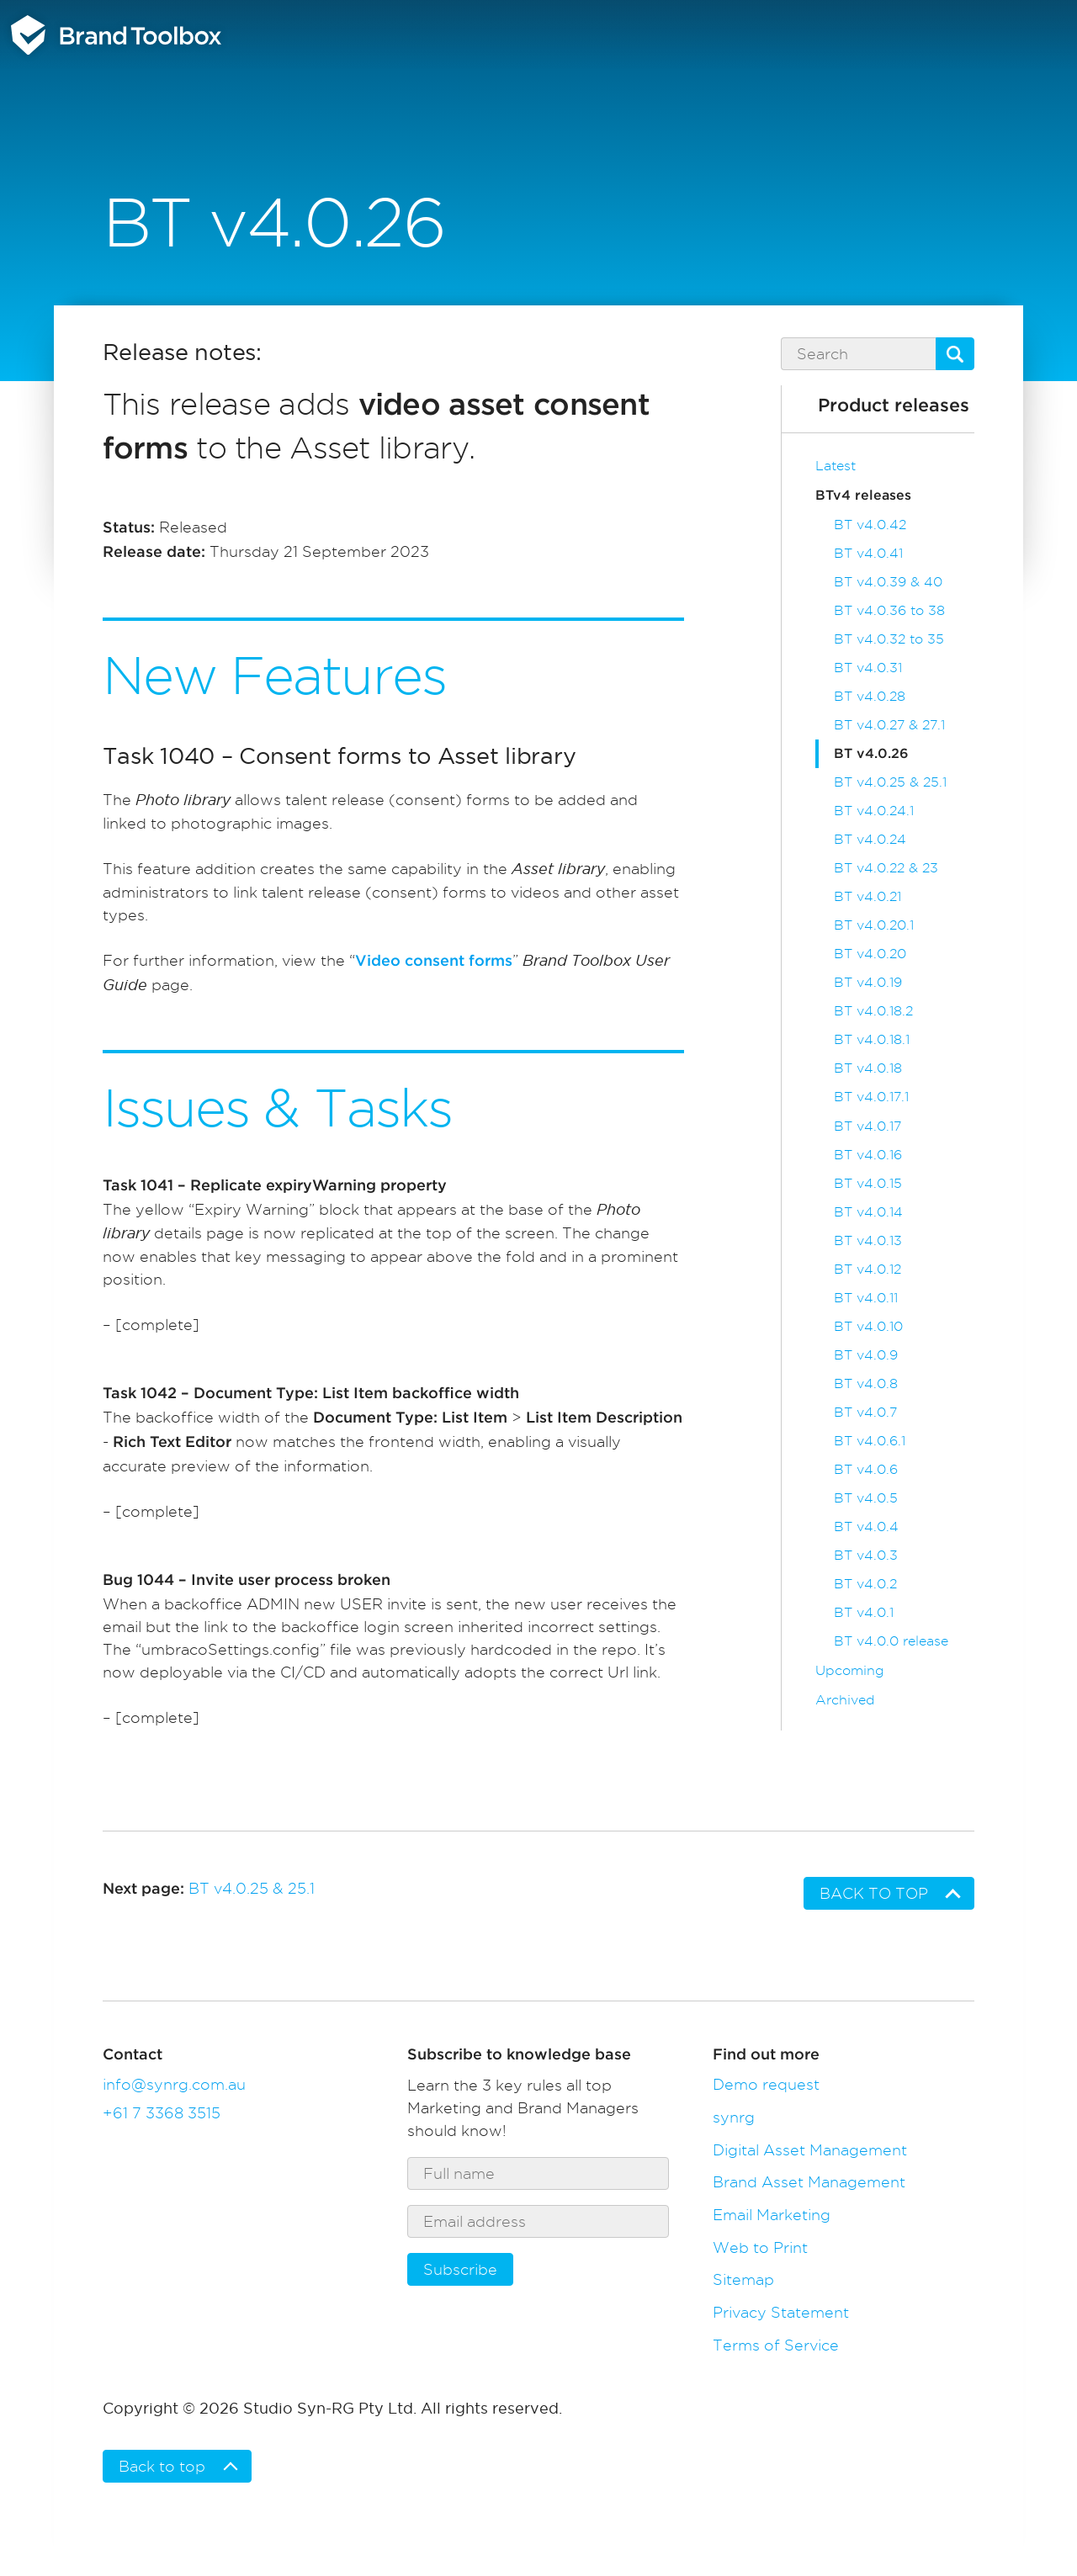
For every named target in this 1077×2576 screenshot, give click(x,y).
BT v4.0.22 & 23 (886, 868)
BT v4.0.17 (867, 1126)
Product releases (893, 406)
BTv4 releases (863, 495)
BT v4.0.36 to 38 (889, 610)
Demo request (766, 2084)
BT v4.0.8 (866, 1383)
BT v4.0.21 (867, 896)
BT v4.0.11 (866, 1298)
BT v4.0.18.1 (872, 1039)
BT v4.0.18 (868, 1068)
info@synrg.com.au (174, 2084)
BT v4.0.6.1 (869, 1441)
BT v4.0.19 (868, 982)
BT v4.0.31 (868, 667)
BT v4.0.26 (871, 754)
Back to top (874, 1893)
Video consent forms (433, 961)
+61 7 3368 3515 (161, 2113)
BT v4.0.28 (869, 696)
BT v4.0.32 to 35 (889, 639)
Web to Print (760, 2247)
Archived (845, 1700)
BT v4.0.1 (864, 1612)
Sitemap (743, 2279)
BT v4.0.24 (870, 839)
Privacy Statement (781, 2312)
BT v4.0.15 (868, 1183)
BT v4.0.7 (865, 1412)
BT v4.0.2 (865, 1584)
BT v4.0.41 (868, 553)
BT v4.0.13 (868, 1240)
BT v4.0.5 (866, 1498)
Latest (835, 465)
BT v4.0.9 (866, 1355)
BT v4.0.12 (867, 1269)
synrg (734, 2117)
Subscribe (460, 2269)
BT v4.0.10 (868, 1326)
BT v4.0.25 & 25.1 (890, 782)
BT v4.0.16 (868, 1155)
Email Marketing (771, 2215)
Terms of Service (776, 2345)
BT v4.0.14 (868, 1212)
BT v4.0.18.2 (873, 1011)
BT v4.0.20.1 (874, 925)
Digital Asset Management (810, 2150)
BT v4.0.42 (870, 524)
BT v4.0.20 (870, 953)
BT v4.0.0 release (891, 1641)
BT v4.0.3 (866, 1555)
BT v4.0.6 (866, 1469)
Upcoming (849, 1670)
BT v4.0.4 (866, 1526)
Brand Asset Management (809, 2182)
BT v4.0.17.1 (871, 1096)
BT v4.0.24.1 (874, 810)
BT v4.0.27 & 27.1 (889, 725)
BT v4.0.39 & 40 (888, 582)
